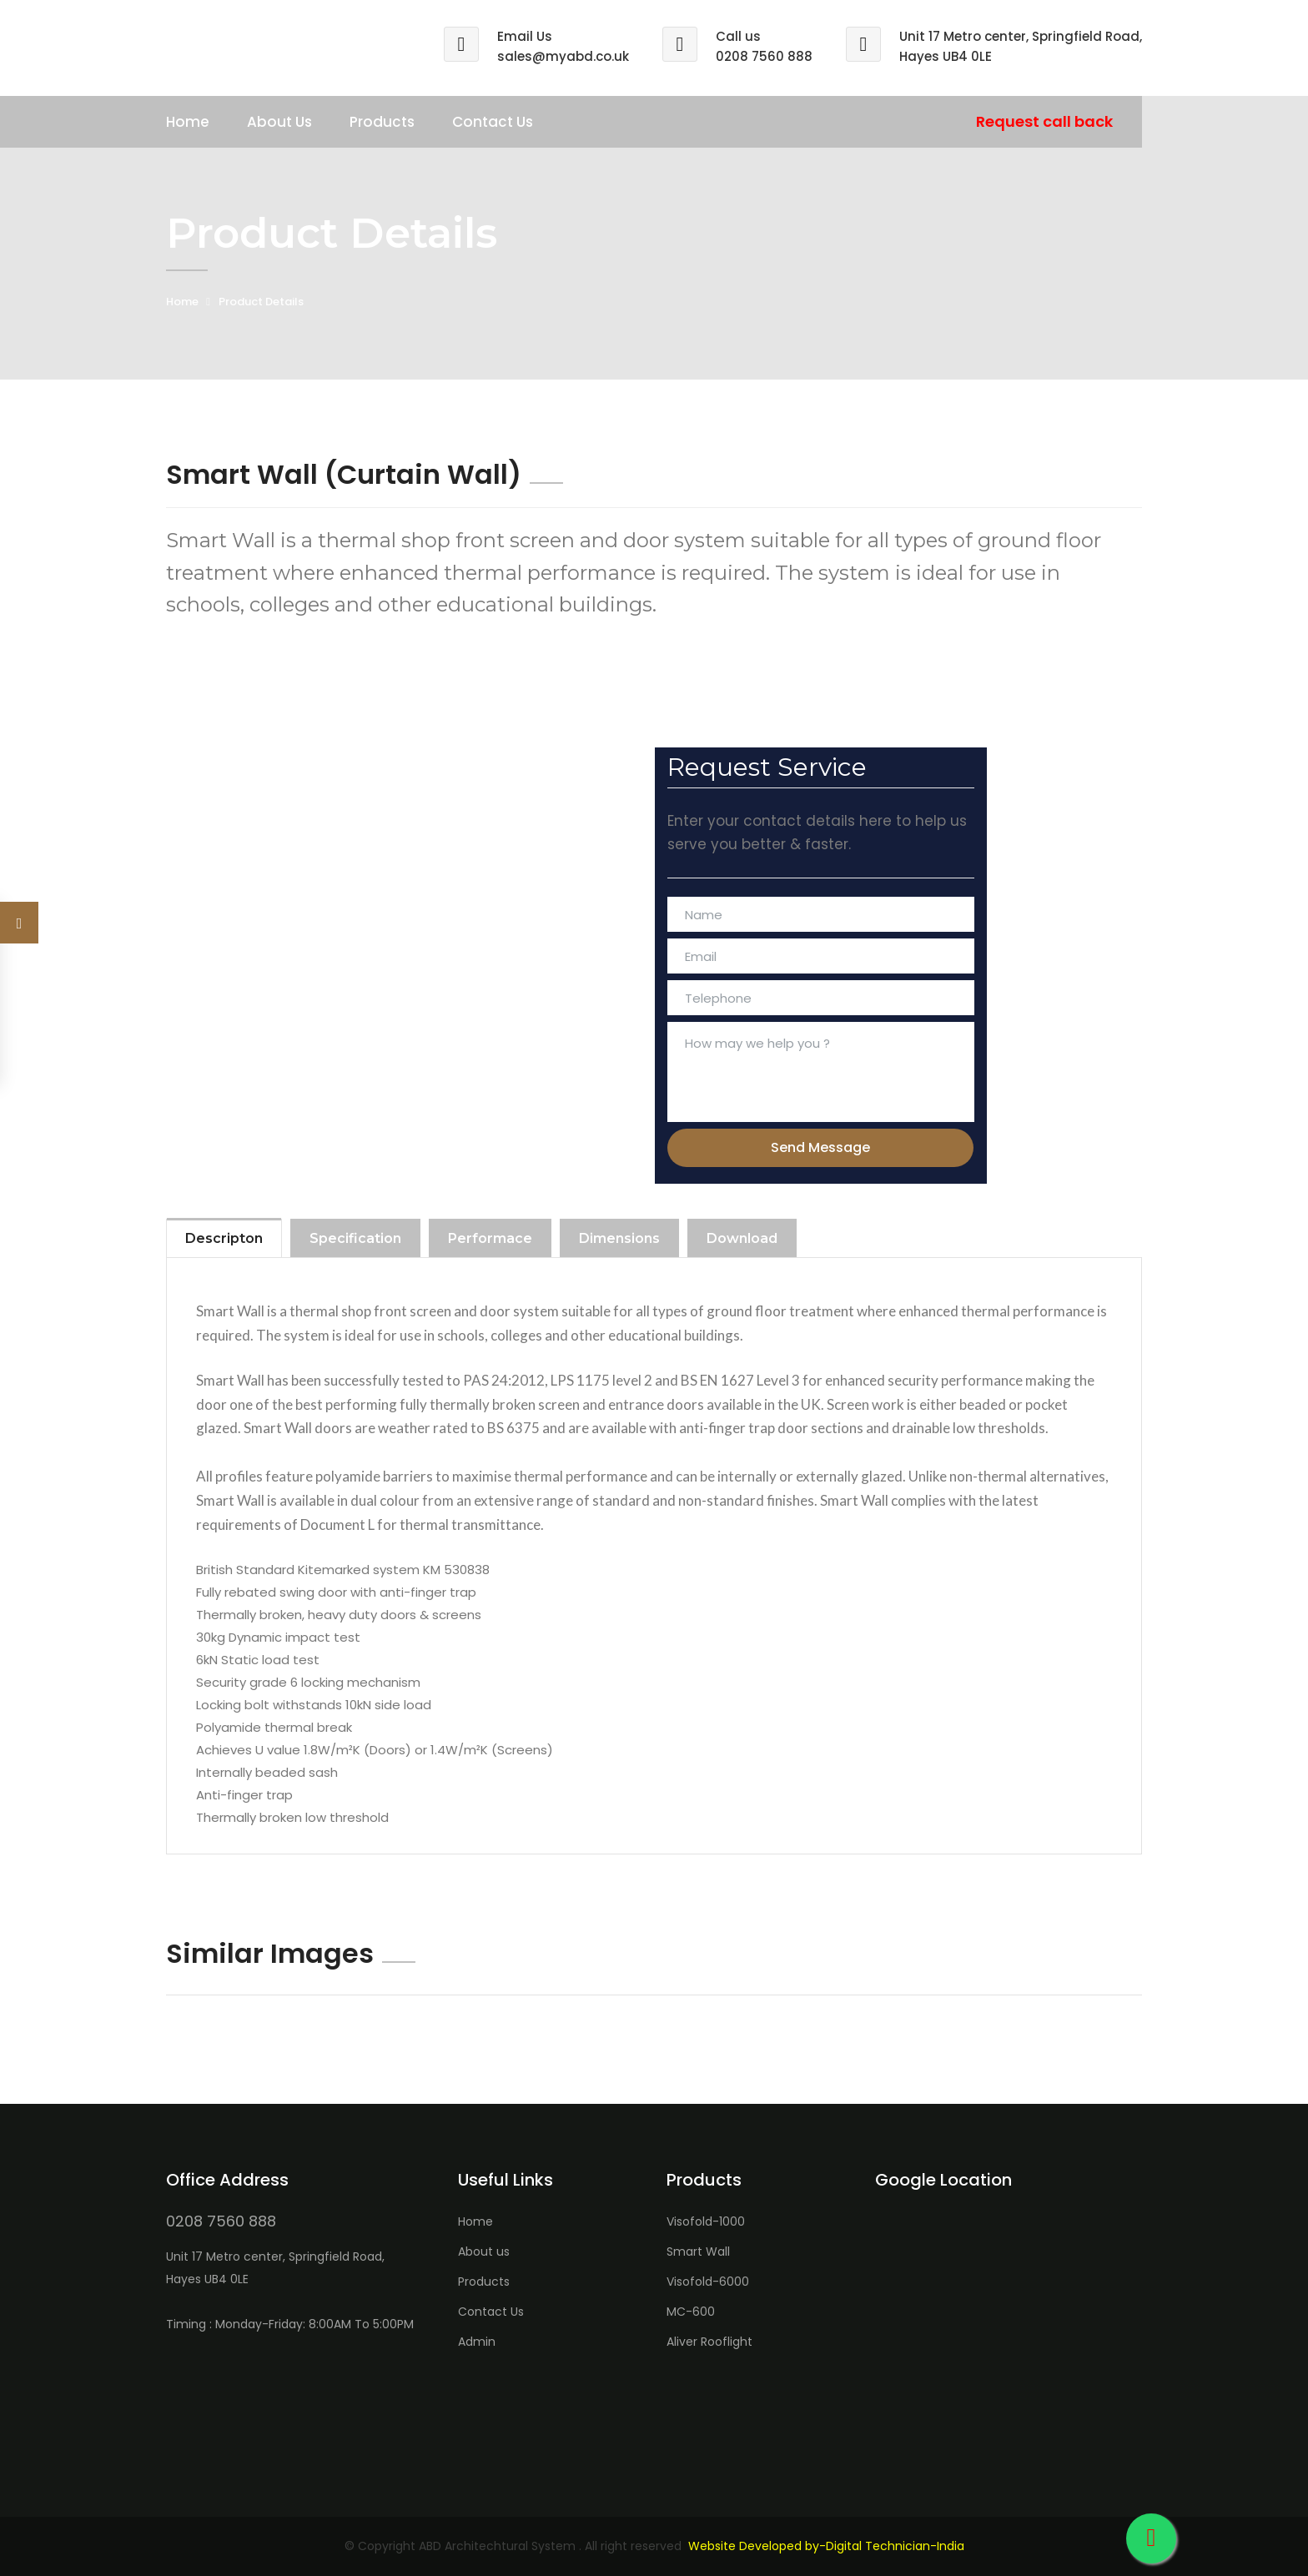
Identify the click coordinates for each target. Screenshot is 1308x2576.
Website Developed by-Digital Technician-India (826, 2546)
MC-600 (691, 2311)
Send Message (820, 1147)
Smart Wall (698, 2251)
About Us (279, 122)
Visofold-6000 (708, 2281)
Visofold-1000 (706, 2221)
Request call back (1044, 121)
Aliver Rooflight (709, 2341)
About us (484, 2251)
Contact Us (492, 122)
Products (382, 122)
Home (187, 122)
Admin (477, 2341)
